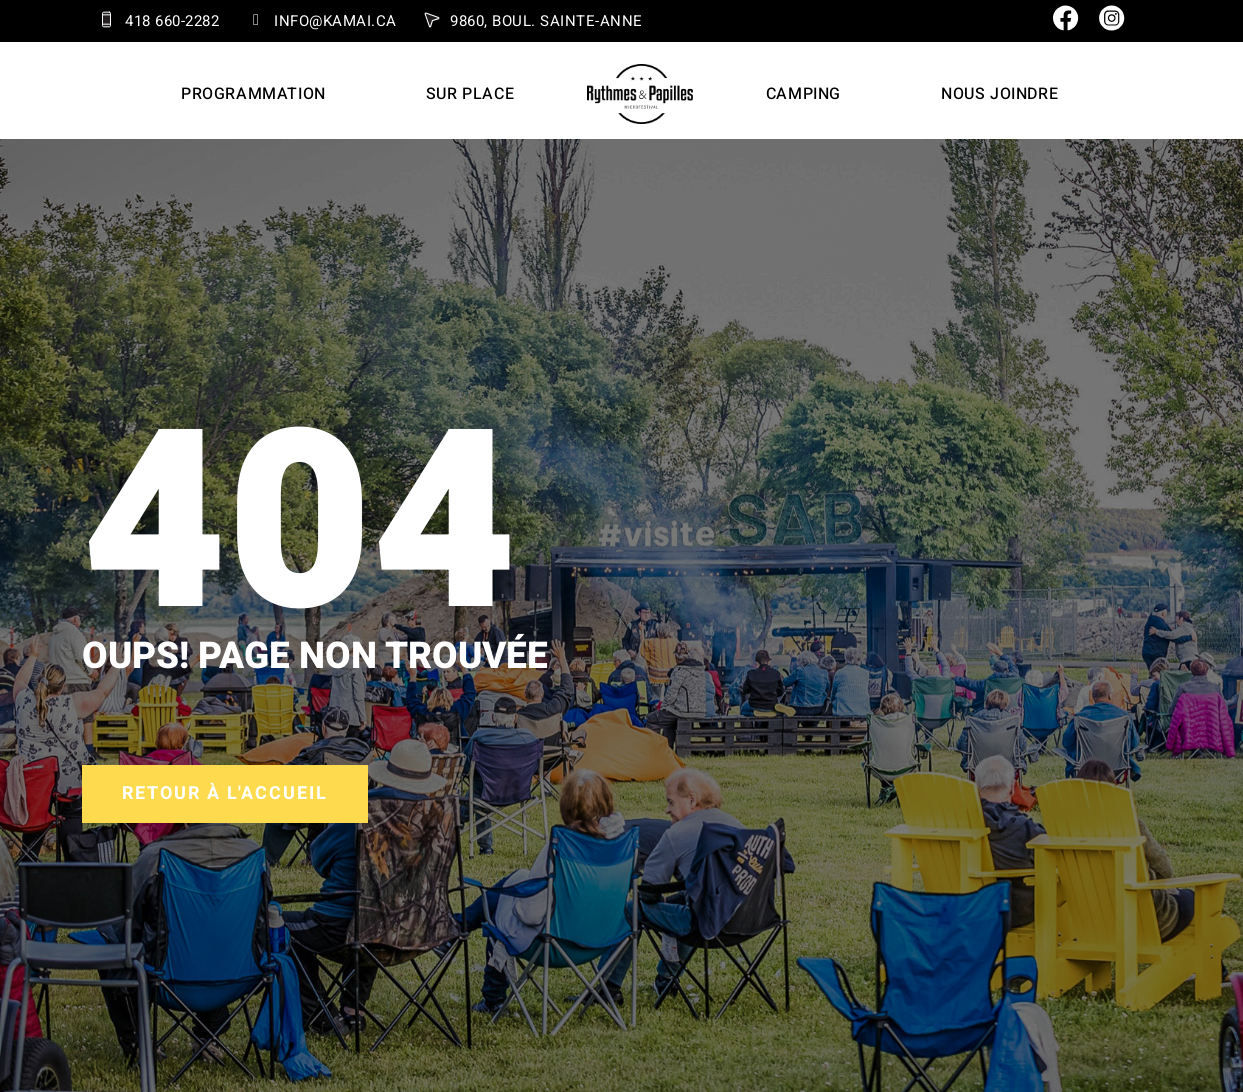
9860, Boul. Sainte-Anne (546, 21)
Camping (803, 94)
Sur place (470, 94)
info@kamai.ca (335, 21)
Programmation (253, 94)
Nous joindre (999, 94)
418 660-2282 (172, 21)
